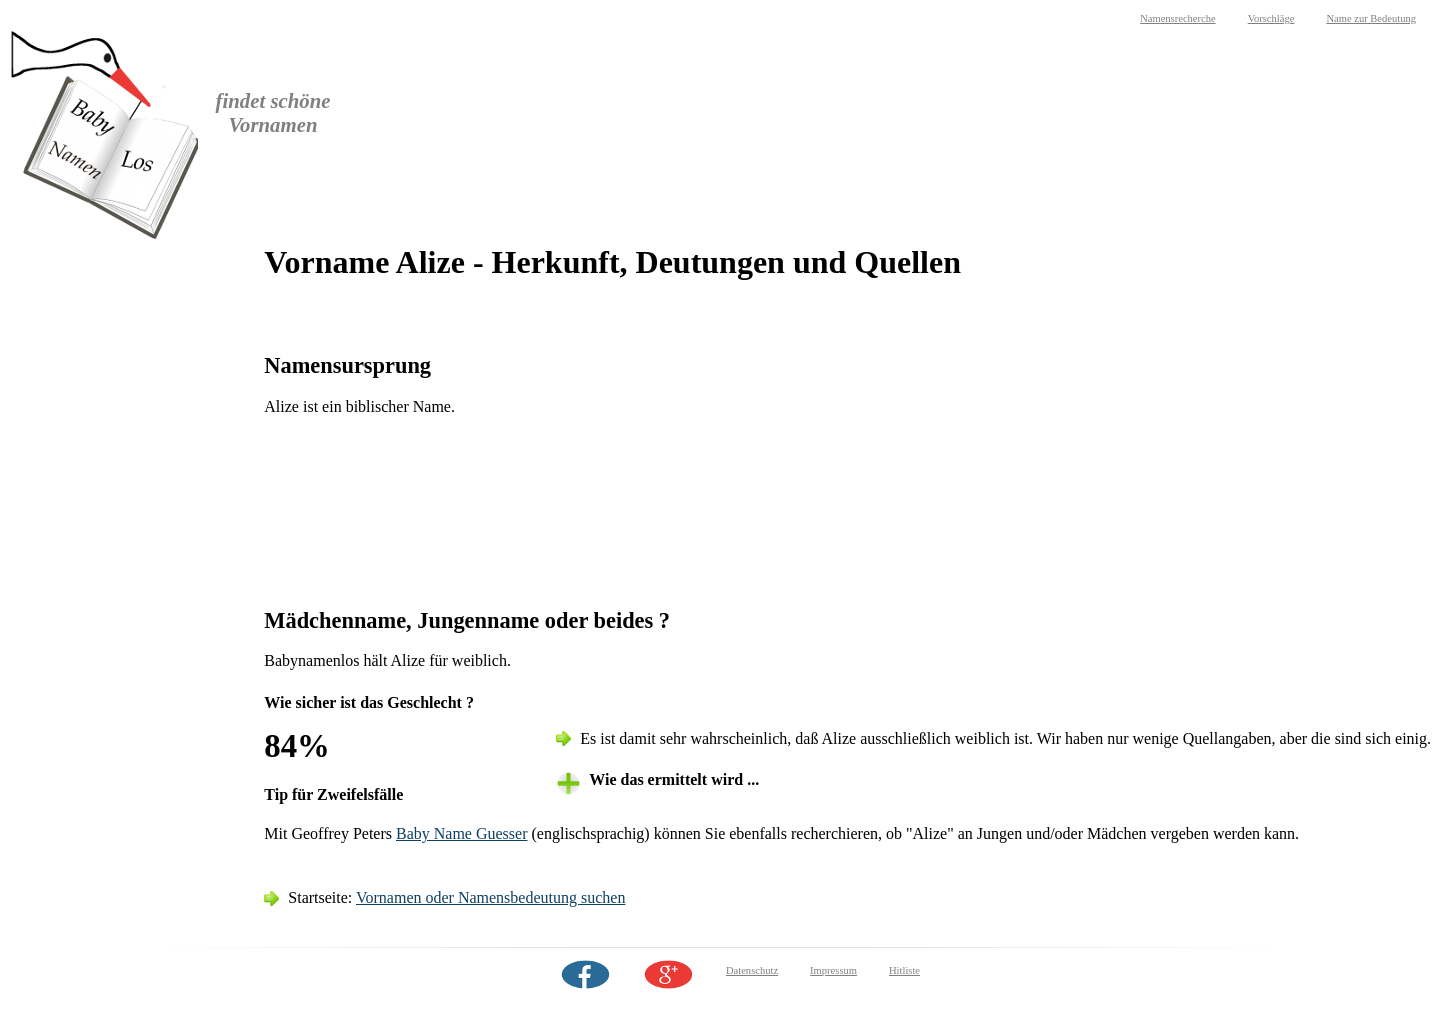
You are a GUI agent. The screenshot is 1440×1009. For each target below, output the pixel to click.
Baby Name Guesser (462, 833)
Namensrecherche (1178, 18)
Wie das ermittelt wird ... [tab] (674, 779)
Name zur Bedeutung (1371, 18)
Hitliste (904, 970)
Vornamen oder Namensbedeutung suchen (490, 897)
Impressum (833, 970)
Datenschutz (752, 970)
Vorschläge (1271, 18)
